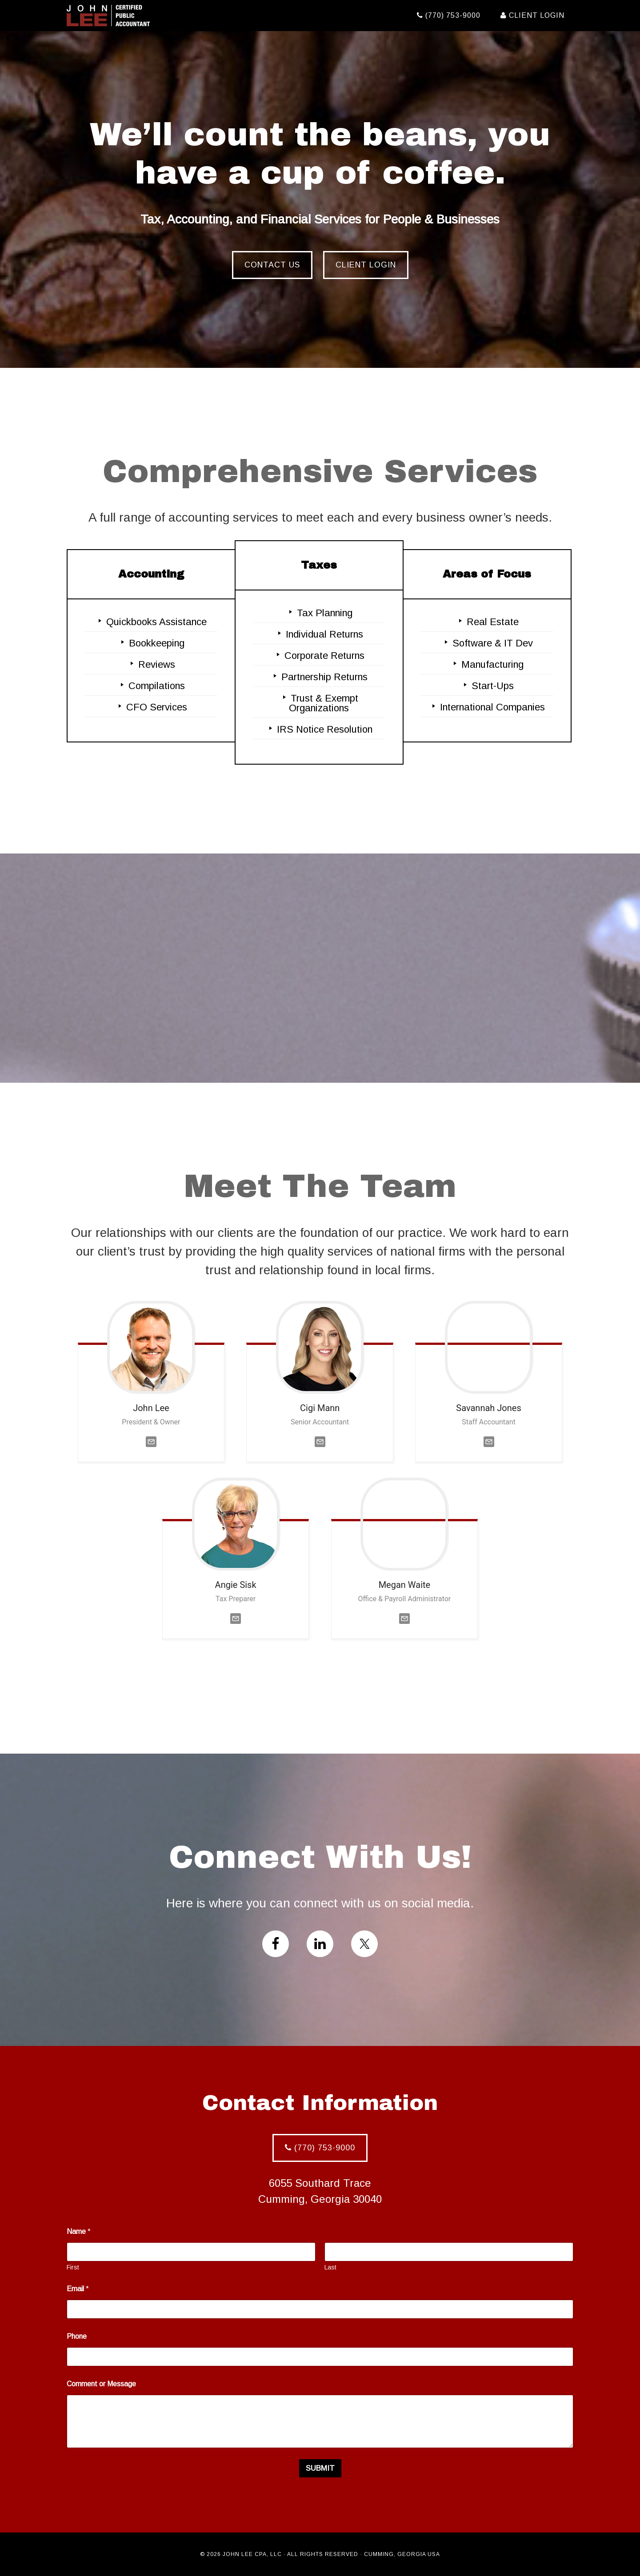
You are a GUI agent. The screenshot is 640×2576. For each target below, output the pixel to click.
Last (330, 2267)
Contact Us (272, 264)
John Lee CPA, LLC (147, 15)
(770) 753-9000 (320, 2147)
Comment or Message (101, 2384)
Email (78, 2289)
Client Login (366, 264)
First (73, 2267)
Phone (77, 2336)
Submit (320, 2468)
